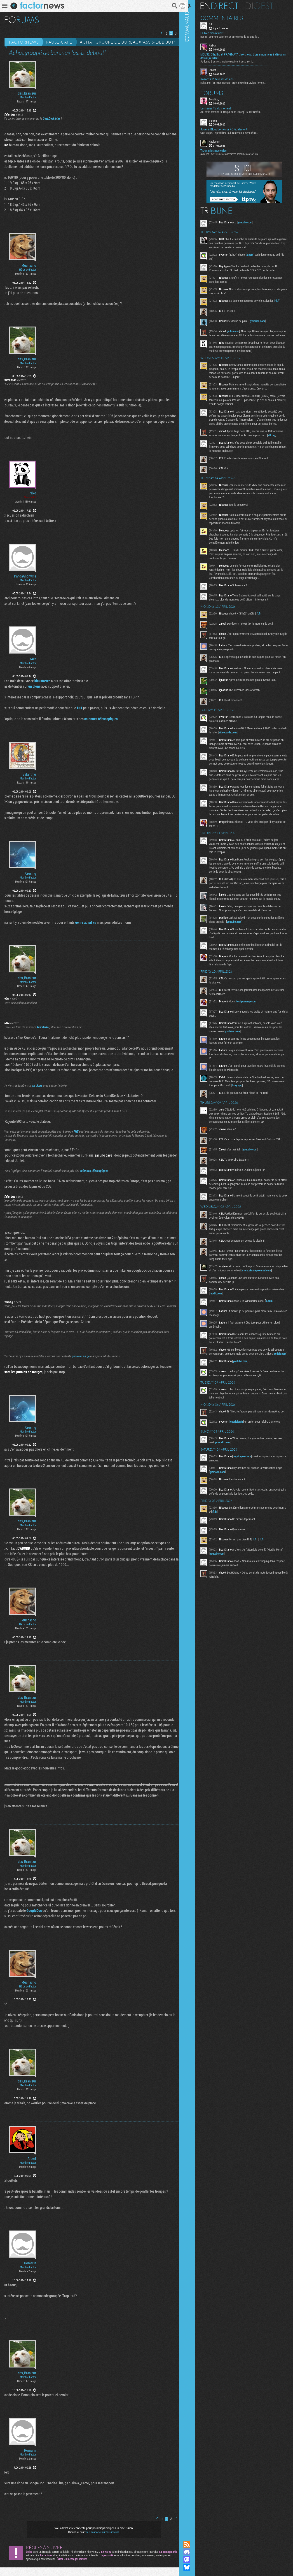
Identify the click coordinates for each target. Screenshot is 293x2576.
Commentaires (227, 17)
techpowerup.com (252, 1029)
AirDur (218, 45)
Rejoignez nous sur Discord (192, 2551)
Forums (217, 92)
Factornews (24, 41)
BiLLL (218, 24)
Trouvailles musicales (219, 150)
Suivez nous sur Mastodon (192, 2559)
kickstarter (38, 689)
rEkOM (218, 70)
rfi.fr (282, 300)
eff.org (220, 451)
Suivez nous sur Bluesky (192, 2567)
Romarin (30, 2272)
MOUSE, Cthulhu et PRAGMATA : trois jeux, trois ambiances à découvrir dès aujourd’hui (243, 56)
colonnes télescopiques (97, 727)
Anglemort (220, 141)
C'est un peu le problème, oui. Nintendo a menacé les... (235, 132)
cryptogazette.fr (248, 1499)
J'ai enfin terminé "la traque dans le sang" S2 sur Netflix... (237, 111)
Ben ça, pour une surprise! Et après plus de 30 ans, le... (235, 36)
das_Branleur (27, 102)
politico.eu (239, 331)
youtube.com (250, 222)
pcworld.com (237, 1485)
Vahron (219, 120)
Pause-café (59, 41)
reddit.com (234, 1331)
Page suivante (177, 33)
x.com (255, 254)
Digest (265, 5)
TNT (76, 716)
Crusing (30, 882)
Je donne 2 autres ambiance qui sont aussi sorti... (233, 61)
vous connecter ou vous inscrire (100, 2540)
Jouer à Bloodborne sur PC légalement (229, 129)
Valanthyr (29, 783)
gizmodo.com (223, 1515)
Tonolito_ (220, 99)
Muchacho (28, 274)
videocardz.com (242, 748)
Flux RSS (192, 2544)
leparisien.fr (242, 1465)
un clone (31, 694)
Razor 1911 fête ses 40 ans (222, 79)
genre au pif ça (82, 930)
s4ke (33, 667)
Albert (32, 2167)
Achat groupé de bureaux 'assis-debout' (53, 50)
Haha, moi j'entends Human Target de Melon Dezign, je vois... (238, 82)
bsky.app (250, 1113)
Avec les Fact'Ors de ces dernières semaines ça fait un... (235, 153)
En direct (225, 5)
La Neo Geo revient (217, 33)
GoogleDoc (30, 1919)
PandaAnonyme (25, 585)
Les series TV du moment (221, 108)
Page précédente (158, 33)
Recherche (171, 5)
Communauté (192, 1266)
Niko (33, 502)
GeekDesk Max (48, 127)
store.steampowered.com (229, 1308)
